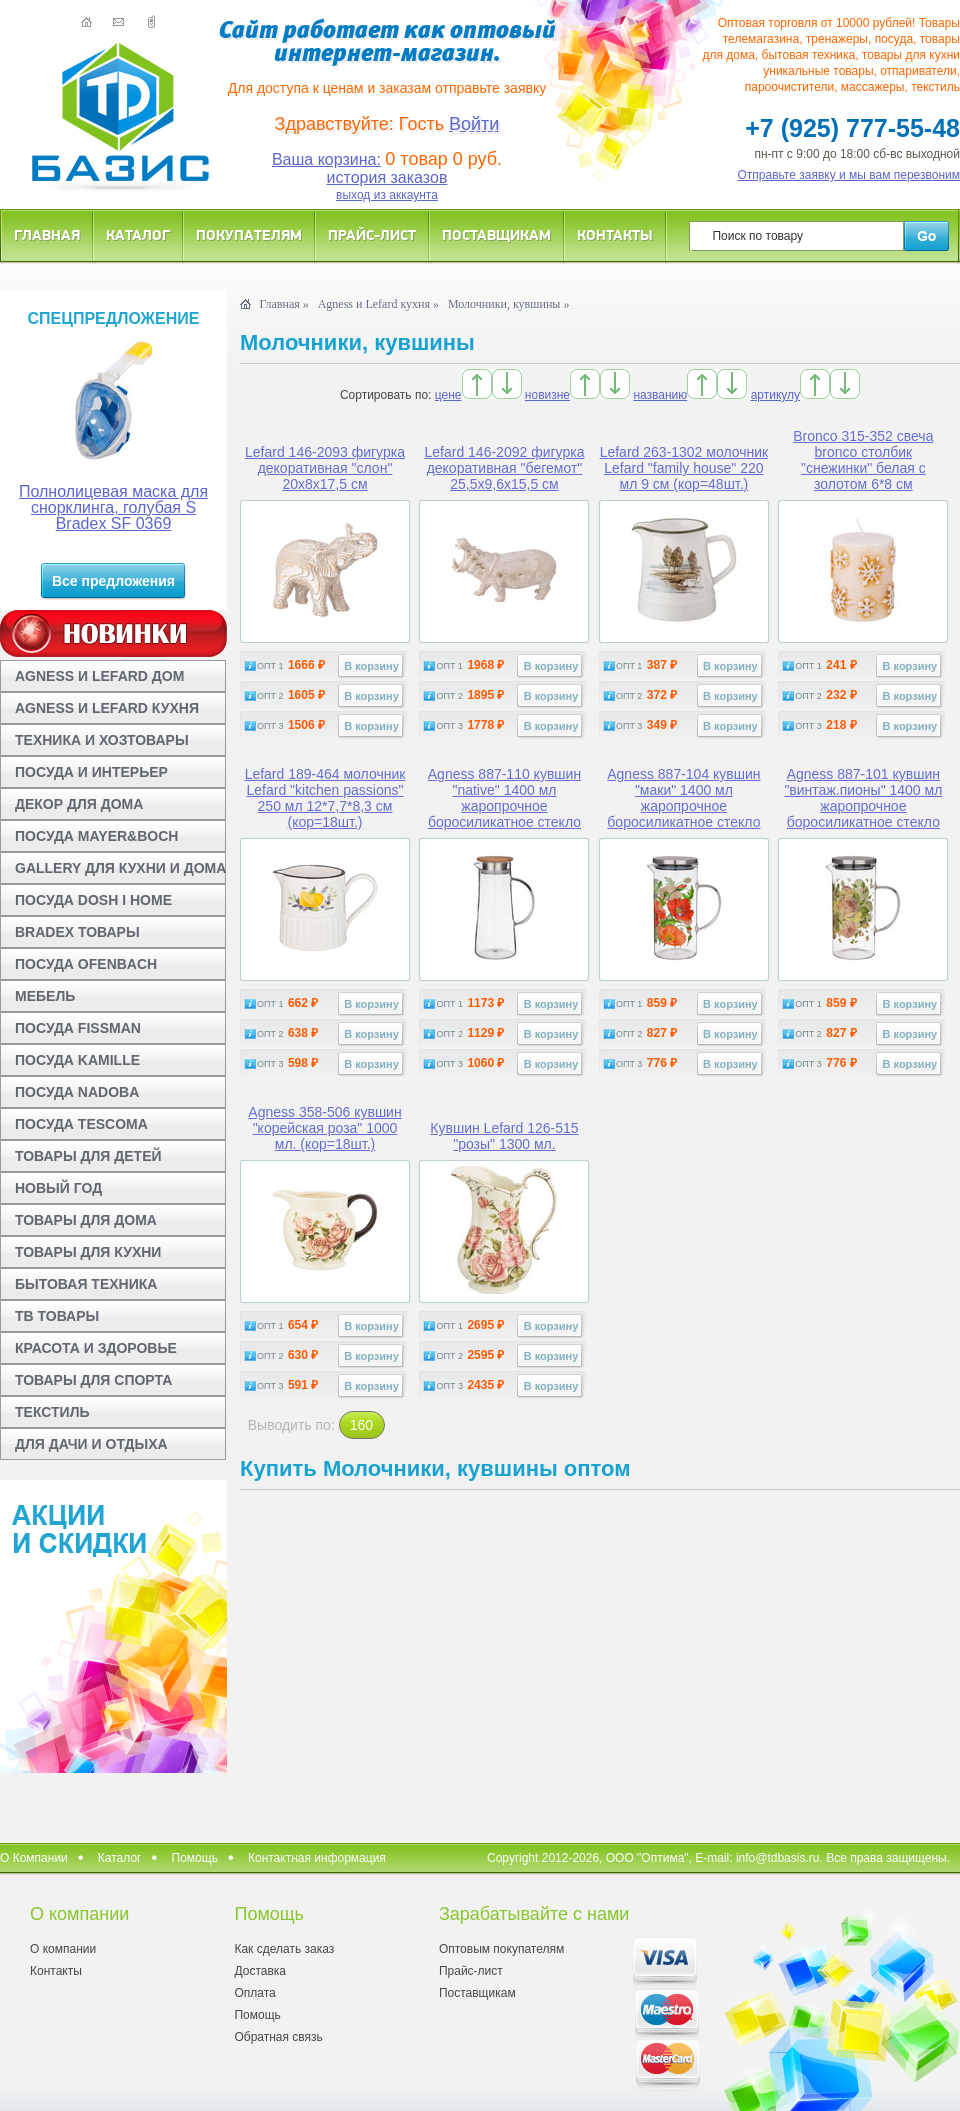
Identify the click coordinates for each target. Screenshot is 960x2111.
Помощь (195, 1858)
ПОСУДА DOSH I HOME (93, 900)
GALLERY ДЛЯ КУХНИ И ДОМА (120, 868)
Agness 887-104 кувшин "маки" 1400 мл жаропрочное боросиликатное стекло (683, 798)
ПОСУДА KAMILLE (77, 1060)
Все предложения (113, 581)
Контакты (615, 234)
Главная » (283, 304)
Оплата (254, 1993)
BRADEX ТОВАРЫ (77, 932)
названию (660, 395)
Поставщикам (496, 234)
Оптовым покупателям (501, 1949)
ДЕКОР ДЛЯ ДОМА (79, 804)
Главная (47, 234)
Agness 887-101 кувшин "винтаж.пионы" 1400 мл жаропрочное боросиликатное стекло (863, 798)
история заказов (387, 177)
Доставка (260, 1971)
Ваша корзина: (326, 159)
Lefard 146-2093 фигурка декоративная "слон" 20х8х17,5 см (325, 468)
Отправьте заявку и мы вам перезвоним (849, 175)
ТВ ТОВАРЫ (57, 1316)
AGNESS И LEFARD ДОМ (99, 676)
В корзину (371, 666)
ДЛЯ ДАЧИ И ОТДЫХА (91, 1444)
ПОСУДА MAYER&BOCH (96, 836)
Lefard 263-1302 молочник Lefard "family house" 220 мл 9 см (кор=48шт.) (684, 468)
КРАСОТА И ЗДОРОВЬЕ (96, 1348)
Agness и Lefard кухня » (378, 304)
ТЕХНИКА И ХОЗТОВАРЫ (102, 740)
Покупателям (249, 234)
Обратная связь (278, 2037)
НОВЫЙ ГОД (58, 1188)
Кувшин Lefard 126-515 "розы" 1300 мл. (504, 1136)
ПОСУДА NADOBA (77, 1092)
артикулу (775, 395)
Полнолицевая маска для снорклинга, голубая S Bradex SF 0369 (113, 507)
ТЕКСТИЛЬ (52, 1412)
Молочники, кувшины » (509, 304)
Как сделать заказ (284, 1949)
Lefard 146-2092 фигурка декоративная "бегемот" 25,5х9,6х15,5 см (504, 468)
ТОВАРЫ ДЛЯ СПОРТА (93, 1380)
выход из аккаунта (387, 195)
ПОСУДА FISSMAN (78, 1028)
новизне (547, 395)
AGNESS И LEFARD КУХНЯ (107, 708)
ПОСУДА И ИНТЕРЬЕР (91, 772)
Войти (474, 124)
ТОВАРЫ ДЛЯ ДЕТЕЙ (88, 1156)
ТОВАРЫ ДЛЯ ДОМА (86, 1220)
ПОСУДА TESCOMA (81, 1124)
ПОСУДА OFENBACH (86, 964)
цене (448, 395)
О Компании (34, 1858)
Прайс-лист (372, 234)
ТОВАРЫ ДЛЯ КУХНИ (88, 1252)
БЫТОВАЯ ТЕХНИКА (86, 1284)
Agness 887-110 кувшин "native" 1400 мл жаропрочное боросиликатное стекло (504, 798)
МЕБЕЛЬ (45, 996)
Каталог (138, 234)
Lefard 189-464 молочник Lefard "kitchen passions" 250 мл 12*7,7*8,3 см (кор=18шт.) (325, 798)
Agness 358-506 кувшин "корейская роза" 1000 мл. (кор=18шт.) (324, 1128)
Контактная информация (317, 1858)
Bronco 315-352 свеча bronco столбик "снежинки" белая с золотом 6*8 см (863, 460)
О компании (63, 1949)
